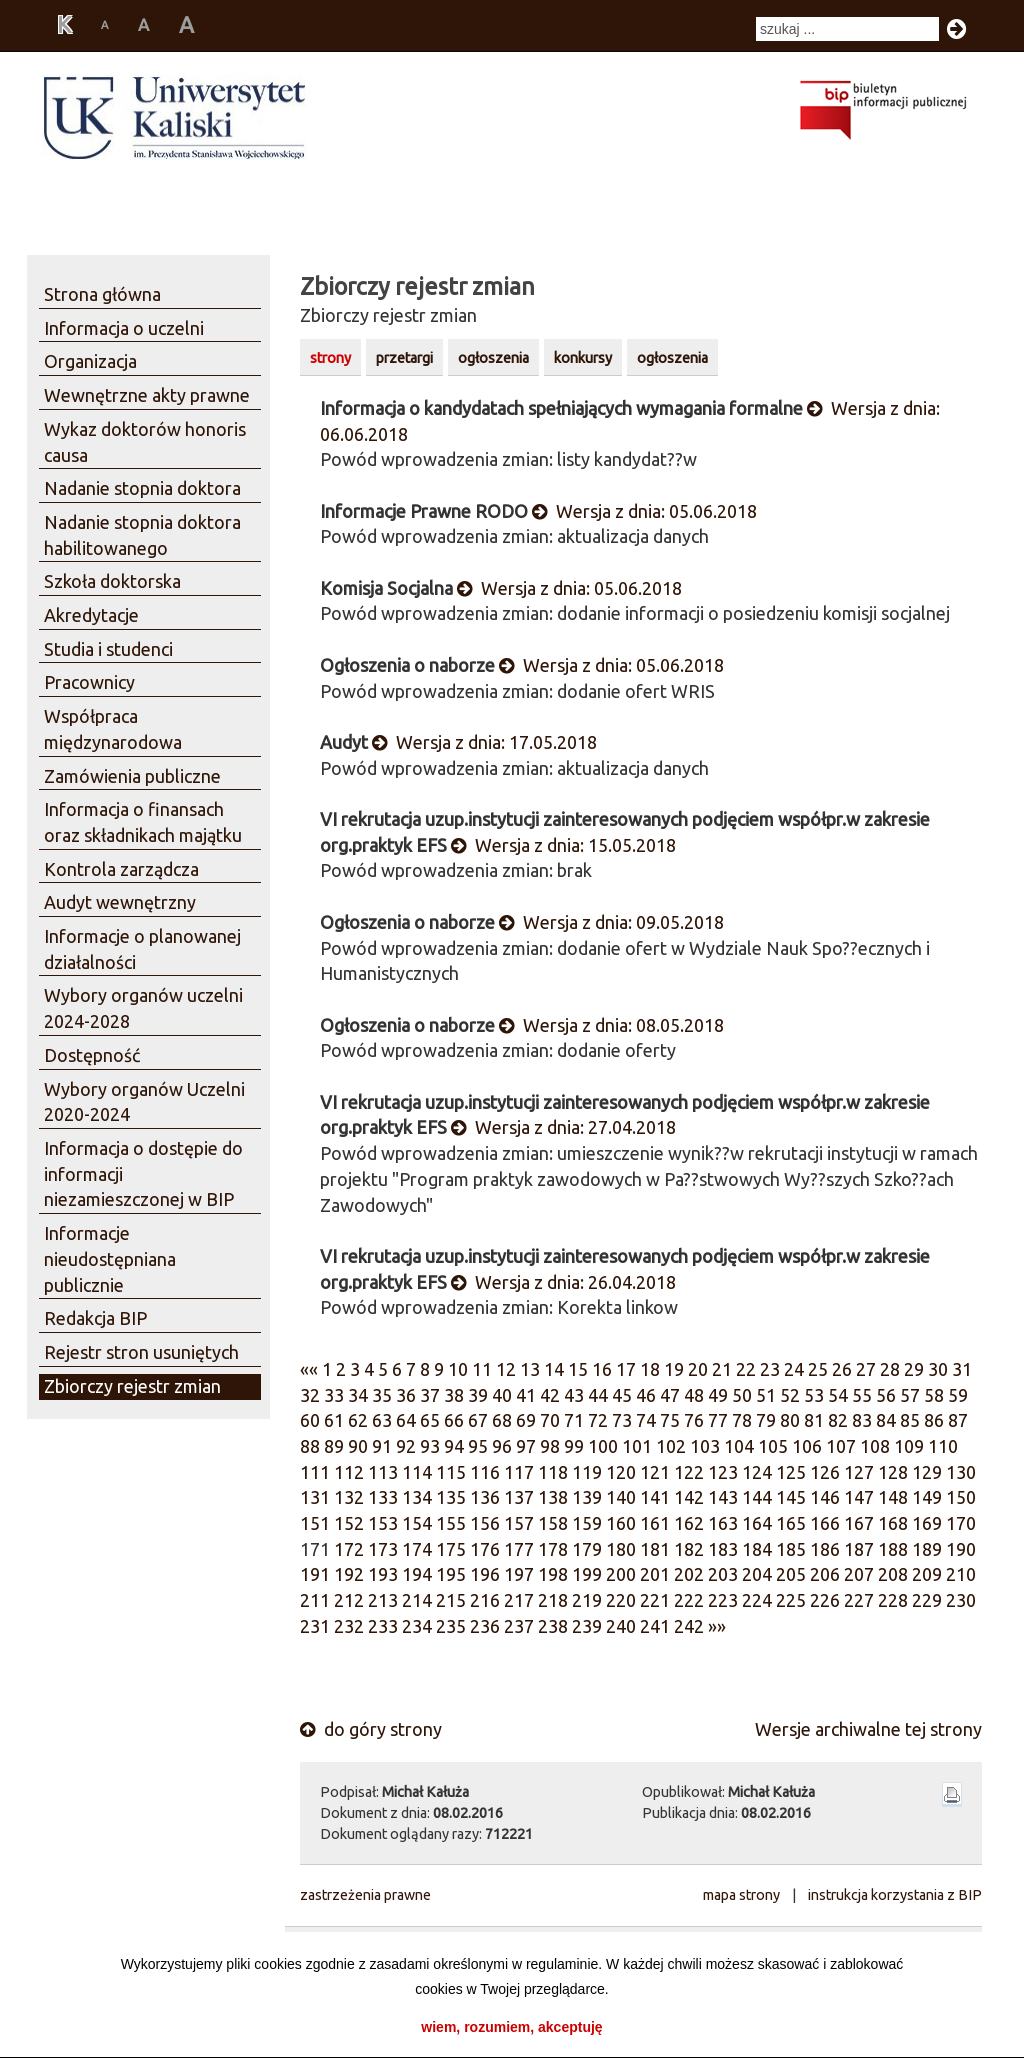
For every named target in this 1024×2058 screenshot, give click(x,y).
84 (886, 1420)
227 (859, 1600)
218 (553, 1600)
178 (553, 1549)
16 (602, 1369)
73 (622, 1420)
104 (739, 1446)
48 (694, 1395)
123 (723, 1472)
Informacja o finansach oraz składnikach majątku (143, 822)
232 (349, 1626)
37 (430, 1395)
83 (862, 1420)
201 (655, 1574)
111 (315, 1472)
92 (406, 1446)
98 (550, 1446)
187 (859, 1549)
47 (670, 1395)
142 (689, 1497)
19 (674, 1369)
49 (718, 1395)
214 (417, 1600)
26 (842, 1369)
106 (807, 1446)
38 (454, 1395)
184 (757, 1549)
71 (574, 1420)
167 (859, 1523)
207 (859, 1574)
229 (927, 1600)
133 (383, 1497)
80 (790, 1420)
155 (451, 1523)
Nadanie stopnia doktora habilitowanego (142, 535)
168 (893, 1523)
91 (382, 1446)
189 (927, 1549)
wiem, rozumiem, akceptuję (511, 2027)
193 (383, 1574)
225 (791, 1600)
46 (646, 1395)
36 (406, 1395)
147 (859, 1497)
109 (909, 1446)
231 (315, 1626)
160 (621, 1523)
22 (746, 1369)
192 (349, 1574)
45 (622, 1395)
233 (383, 1626)
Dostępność (92, 1055)
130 (961, 1472)
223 (723, 1600)
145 (791, 1497)
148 (893, 1497)
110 (943, 1446)
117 (519, 1472)
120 (621, 1472)
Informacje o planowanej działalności (142, 949)
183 (723, 1549)
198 (553, 1574)
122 (689, 1472)
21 (722, 1369)
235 (451, 1626)
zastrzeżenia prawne (365, 1895)
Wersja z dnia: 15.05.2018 (563, 845)
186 (825, 1549)
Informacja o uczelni (124, 328)
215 (451, 1600)
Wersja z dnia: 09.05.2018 (611, 922)
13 (530, 1369)
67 (478, 1420)
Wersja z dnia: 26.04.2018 (563, 1282)
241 (655, 1626)
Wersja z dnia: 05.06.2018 (644, 511)
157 (519, 1523)
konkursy (583, 358)
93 (430, 1446)
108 (875, 1446)
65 (430, 1420)
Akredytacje (91, 615)
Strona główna (102, 294)
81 (814, 1420)
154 (417, 1523)
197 (519, 1574)
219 (587, 1600)
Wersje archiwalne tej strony (868, 1729)
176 (485, 1549)
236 (485, 1626)
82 (838, 1420)
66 (454, 1420)
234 (417, 1626)
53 (814, 1395)
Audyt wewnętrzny (120, 902)
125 (791, 1472)
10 (458, 1369)
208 (893, 1574)
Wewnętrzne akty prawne (147, 395)
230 (961, 1600)
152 (349, 1523)
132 (349, 1497)
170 (961, 1523)
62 (358, 1420)
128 (893, 1472)
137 (519, 1497)
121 (655, 1472)
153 (383, 1523)
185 (791, 1549)
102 (671, 1446)
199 (587, 1574)
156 (485, 1523)
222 (689, 1600)
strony (330, 358)
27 (866, 1369)
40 (502, 1395)
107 (841, 1446)
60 (310, 1420)
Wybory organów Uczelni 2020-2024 (144, 1102)
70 (550, 1420)
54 (838, 1395)
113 (383, 1472)
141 (655, 1497)
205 (791, 1574)
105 (773, 1446)
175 (451, 1549)
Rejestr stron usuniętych (141, 1352)
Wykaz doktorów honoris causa (145, 442)
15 (578, 1369)
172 (349, 1549)
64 (406, 1420)
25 (818, 1369)
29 (914, 1369)
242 (689, 1626)
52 (790, 1395)
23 (770, 1369)
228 (893, 1600)
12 (506, 1369)
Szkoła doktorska (112, 581)
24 (794, 1369)
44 (598, 1395)
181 (655, 1549)
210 (961, 1574)
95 (478, 1446)
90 (358, 1446)
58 (934, 1395)
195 (451, 1574)
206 (825, 1574)
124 (757, 1472)
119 (587, 1472)
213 (383, 1600)
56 (886, 1395)
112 (349, 1472)
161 (655, 1523)
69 (526, 1420)
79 (766, 1420)
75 (670, 1420)
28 (890, 1369)
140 (621, 1497)
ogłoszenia (493, 358)
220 (621, 1600)
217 (519, 1600)
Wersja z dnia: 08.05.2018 (611, 1025)
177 (519, 1549)
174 (417, 1549)
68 (502, 1420)
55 (862, 1395)
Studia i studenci (108, 649)
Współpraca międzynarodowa (113, 729)
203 (723, 1574)
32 (310, 1395)
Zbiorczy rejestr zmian (132, 1386)
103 (705, 1446)
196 (485, 1574)
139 (587, 1497)
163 (723, 1523)
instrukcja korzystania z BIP (895, 1895)
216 (485, 1600)
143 (723, 1497)
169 (927, 1523)
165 (791, 1523)
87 (958, 1420)
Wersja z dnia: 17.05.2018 (484, 742)
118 (553, 1472)
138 (553, 1497)
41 (526, 1395)
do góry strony (371, 1729)
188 (893, 1549)
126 (825, 1472)
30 (938, 1369)
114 (417, 1472)
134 (417, 1497)
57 (910, 1395)
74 (646, 1420)
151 (315, 1523)
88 (310, 1446)
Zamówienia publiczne (132, 776)
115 (451, 1472)
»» (717, 1626)
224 (757, 1600)
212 (349, 1600)
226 (825, 1600)
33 (334, 1395)
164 (757, 1523)
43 (574, 1395)
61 (334, 1420)
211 (315, 1600)
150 (961, 1497)
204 (757, 1574)
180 (621, 1549)
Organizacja (90, 361)
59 (958, 1395)
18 (650, 1369)
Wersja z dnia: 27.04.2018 (563, 1127)
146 (825, 1497)
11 (482, 1369)
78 (742, 1420)
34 (358, 1395)
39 (478, 1395)
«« (309, 1369)
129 (927, 1472)
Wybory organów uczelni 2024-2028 (143, 1008)
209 (927, 1574)
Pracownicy (89, 682)
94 (454, 1446)
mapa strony (741, 1895)
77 (718, 1420)
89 (334, 1446)
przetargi (404, 358)
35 (382, 1395)
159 (587, 1523)
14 (554, 1369)
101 (637, 1446)
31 (962, 1369)
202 (689, 1574)
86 (934, 1420)
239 (587, 1626)
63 (382, 1420)
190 (961, 1549)
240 (621, 1626)
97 (526, 1446)
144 (757, 1497)
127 (859, 1472)
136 (485, 1497)
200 (621, 1574)
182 (689, 1549)
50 (742, 1395)
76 (694, 1420)
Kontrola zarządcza (121, 869)
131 (315, 1497)
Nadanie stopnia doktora (142, 488)
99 (574, 1446)
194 (417, 1574)
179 (587, 1549)
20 (698, 1369)
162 (689, 1523)
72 (598, 1420)
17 (626, 1369)
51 (766, 1395)
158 (553, 1523)
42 (550, 1395)
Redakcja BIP (95, 1318)
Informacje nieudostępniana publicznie (110, 1258)
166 (825, 1523)
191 (315, 1574)
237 (519, 1626)
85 (910, 1420)
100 (603, 1446)
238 (553, 1626)
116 (485, 1472)
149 (927, 1497)
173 (383, 1549)
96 (502, 1446)
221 (655, 1600)
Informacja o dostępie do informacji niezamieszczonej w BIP (143, 1173)
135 (451, 1497)
